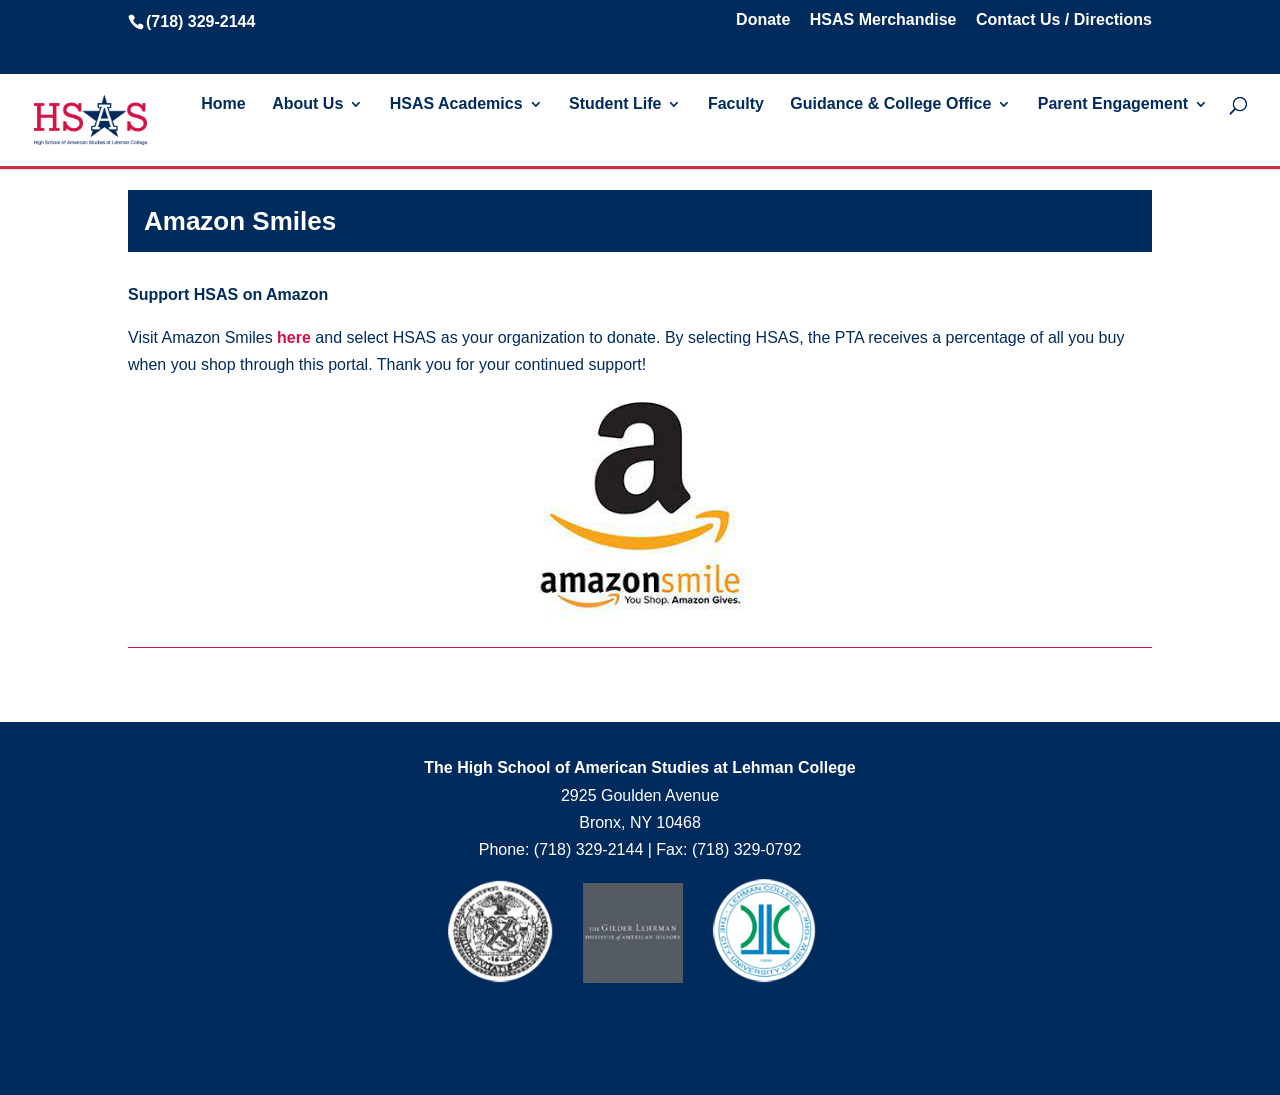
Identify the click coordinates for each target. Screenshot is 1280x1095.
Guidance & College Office (890, 104)
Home (223, 104)
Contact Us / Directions (1064, 20)
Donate (763, 20)
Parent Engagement (1113, 104)
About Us (307, 104)
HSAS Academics (456, 104)
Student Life (615, 104)
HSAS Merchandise (883, 20)
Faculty (736, 104)
